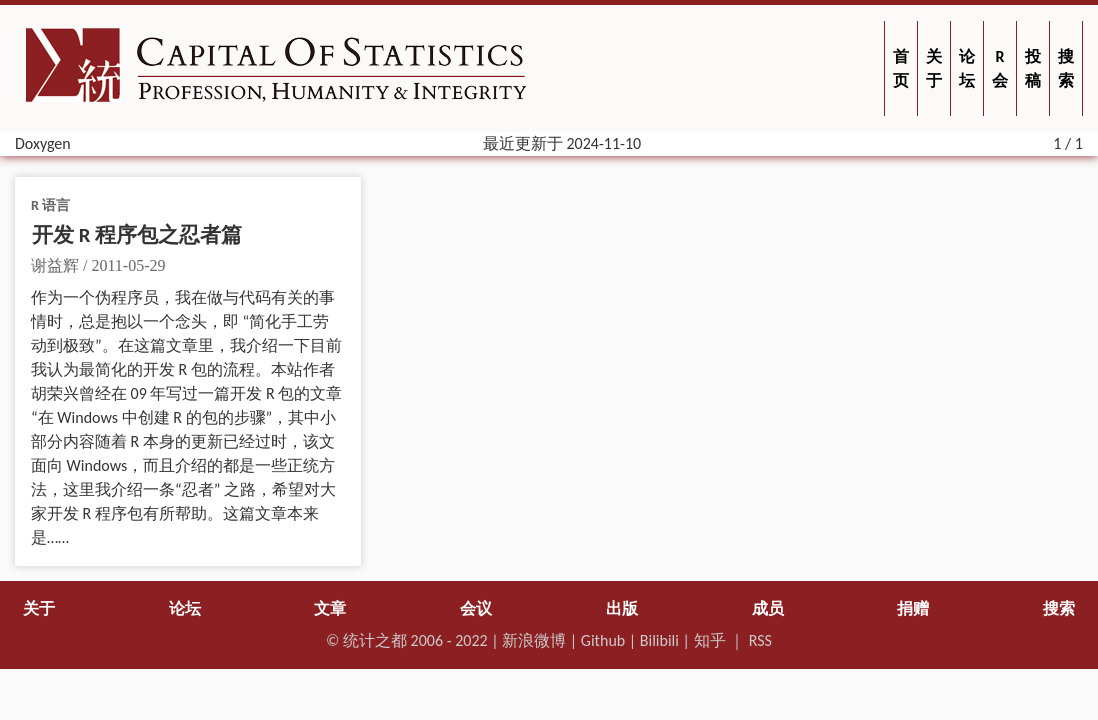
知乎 (710, 640)
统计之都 (375, 640)
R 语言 (50, 205)
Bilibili (659, 640)
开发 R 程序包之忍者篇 (137, 235)
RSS (760, 640)
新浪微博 (534, 640)
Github (603, 640)
